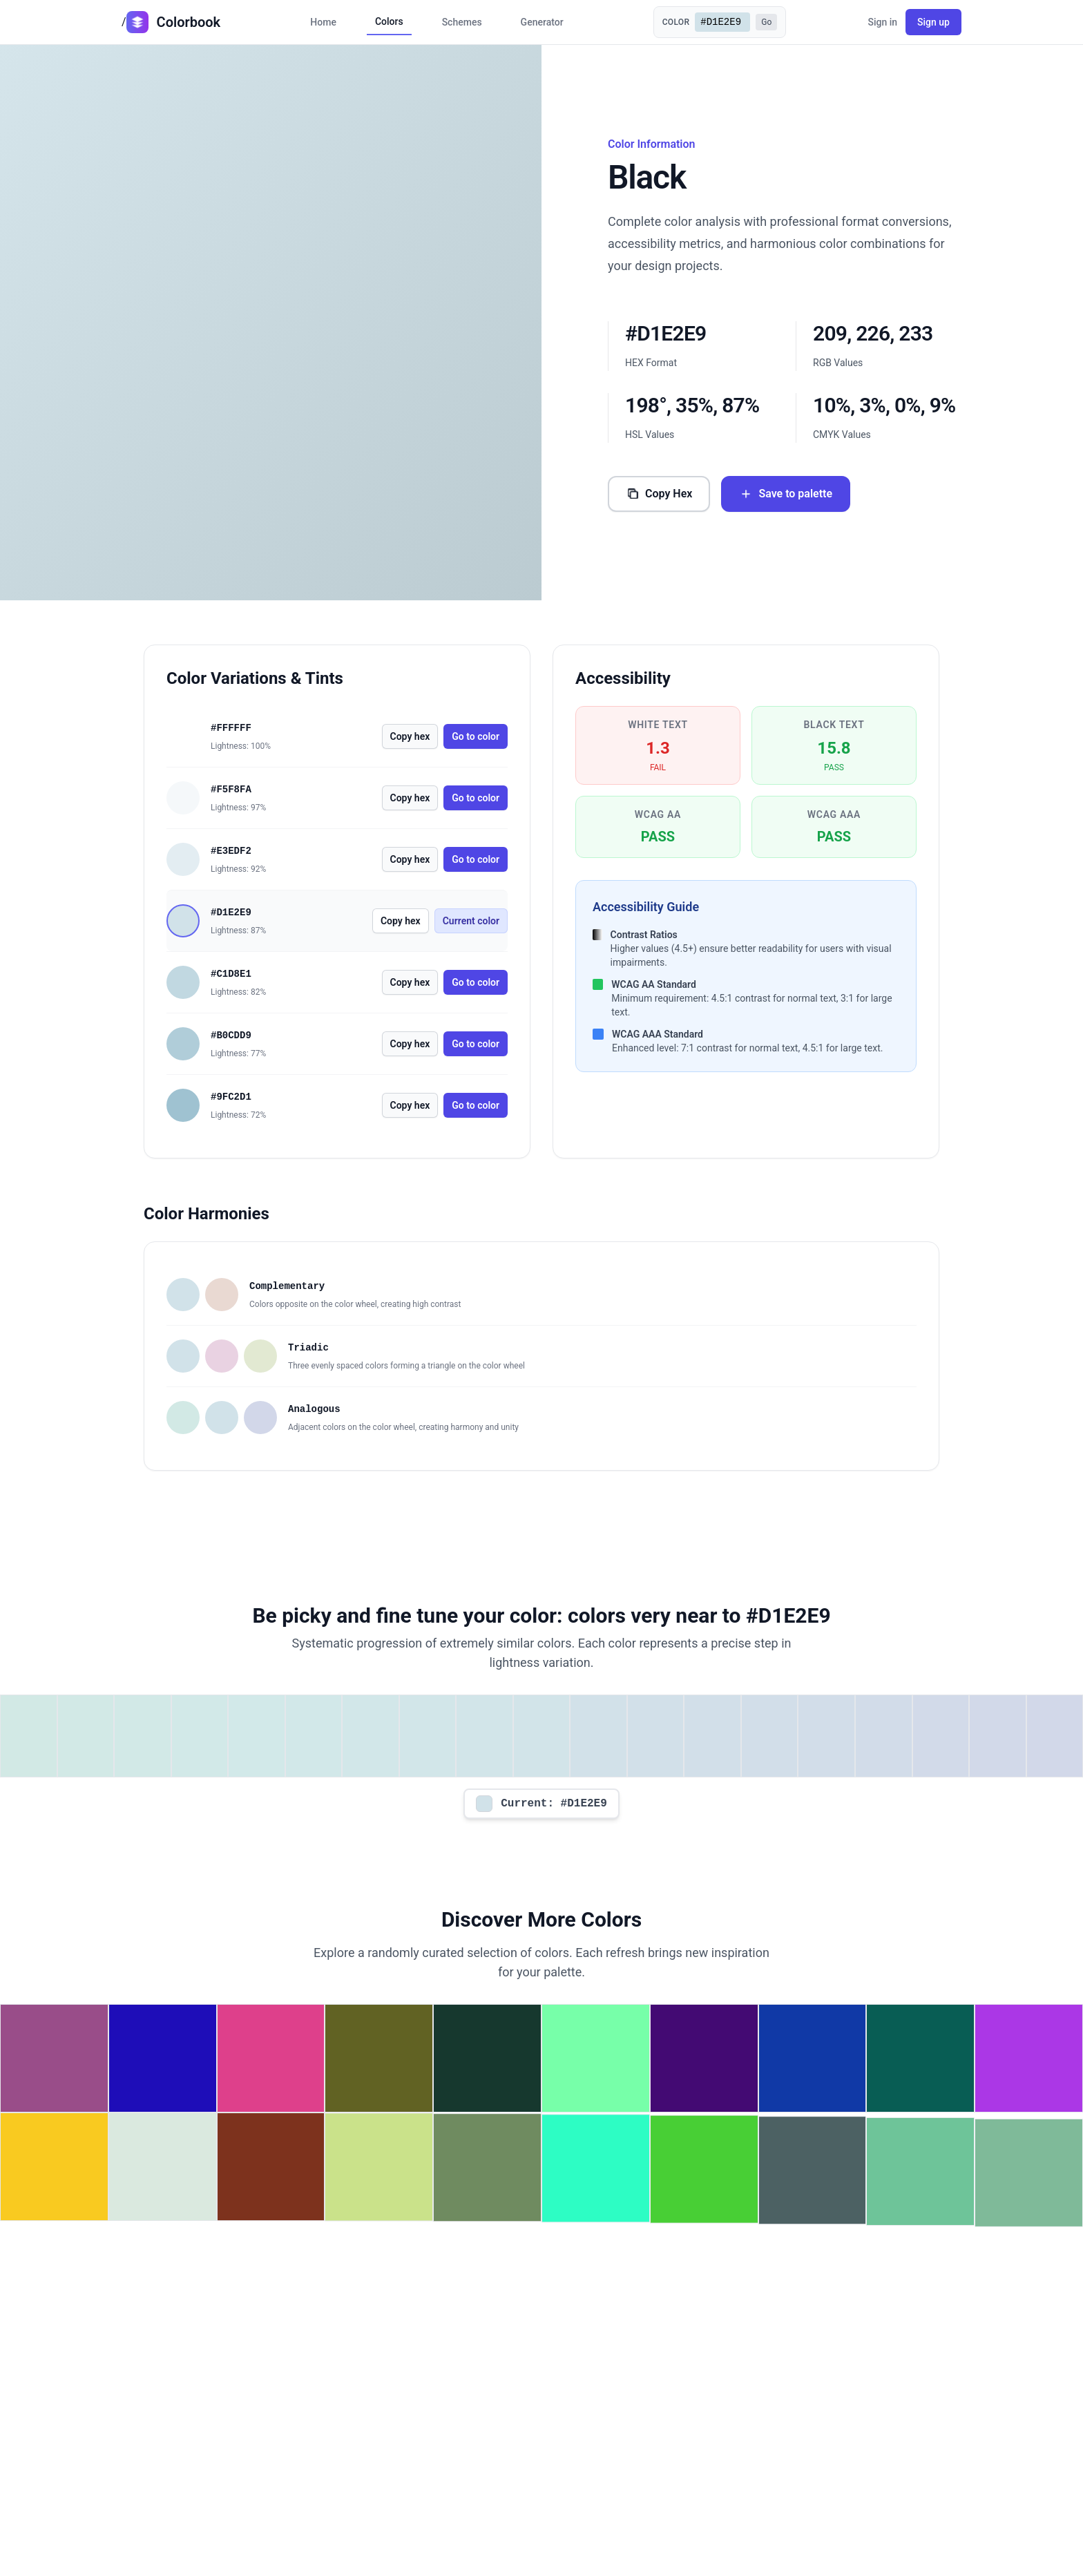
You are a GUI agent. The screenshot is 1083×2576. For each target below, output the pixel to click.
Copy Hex (659, 494)
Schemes (462, 22)
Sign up (933, 22)
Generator (542, 22)
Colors (389, 21)
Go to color (475, 736)
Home (323, 22)
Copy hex (410, 736)
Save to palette (785, 494)
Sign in (882, 22)
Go (766, 22)
